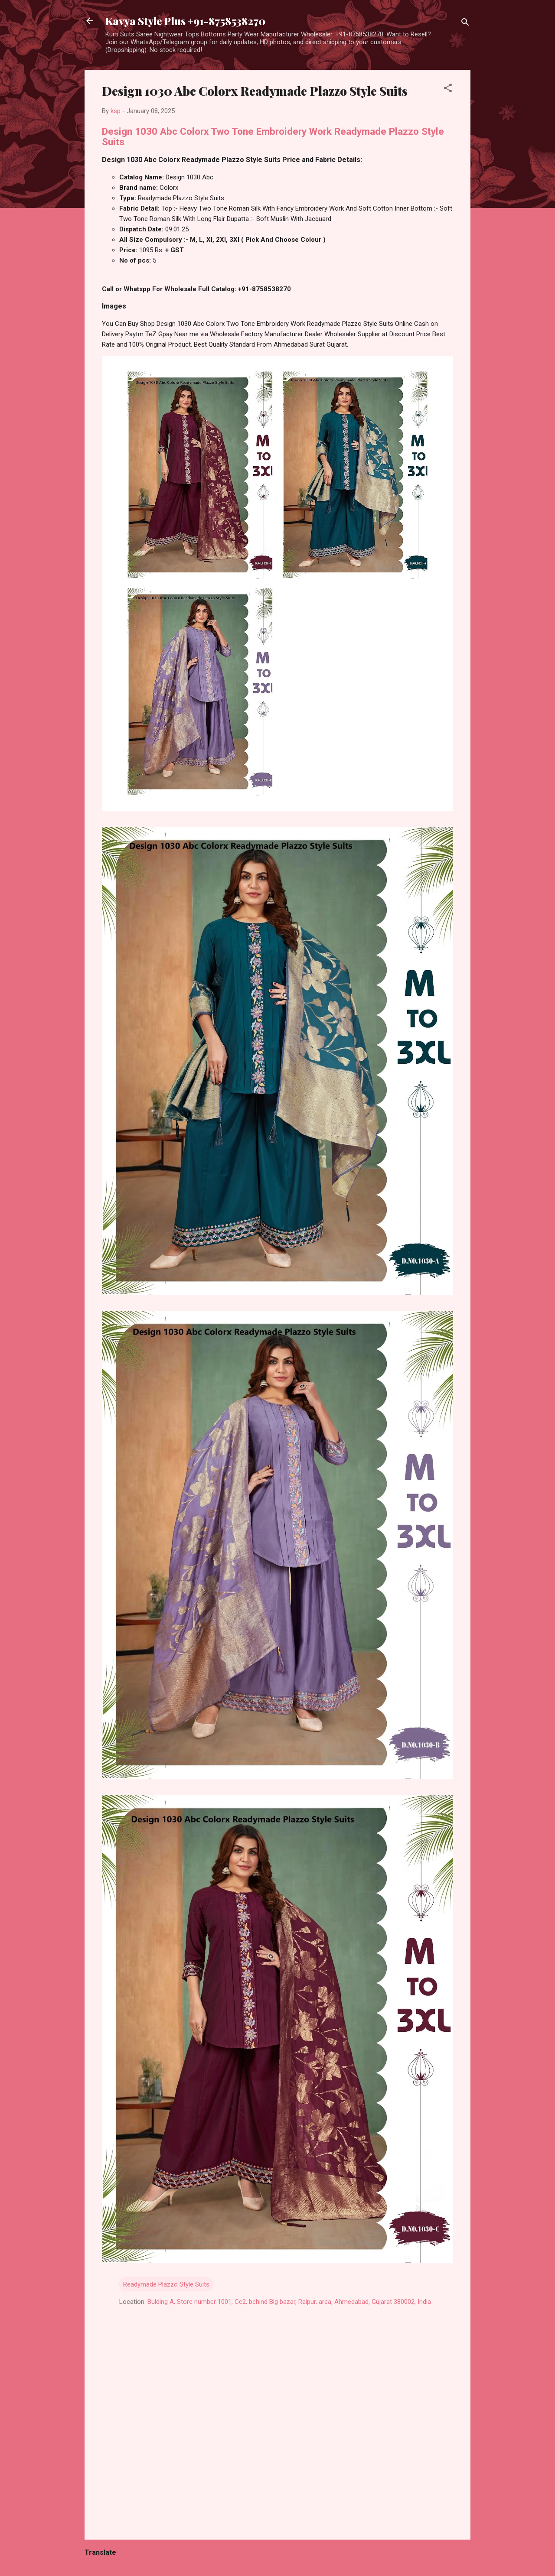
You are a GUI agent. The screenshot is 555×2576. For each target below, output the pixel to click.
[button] (448, 89)
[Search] (465, 23)
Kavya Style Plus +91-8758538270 (185, 21)
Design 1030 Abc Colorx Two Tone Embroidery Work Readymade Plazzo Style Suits (273, 136)
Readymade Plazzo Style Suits (166, 2284)
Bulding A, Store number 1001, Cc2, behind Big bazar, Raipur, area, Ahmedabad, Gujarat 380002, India (289, 2302)
